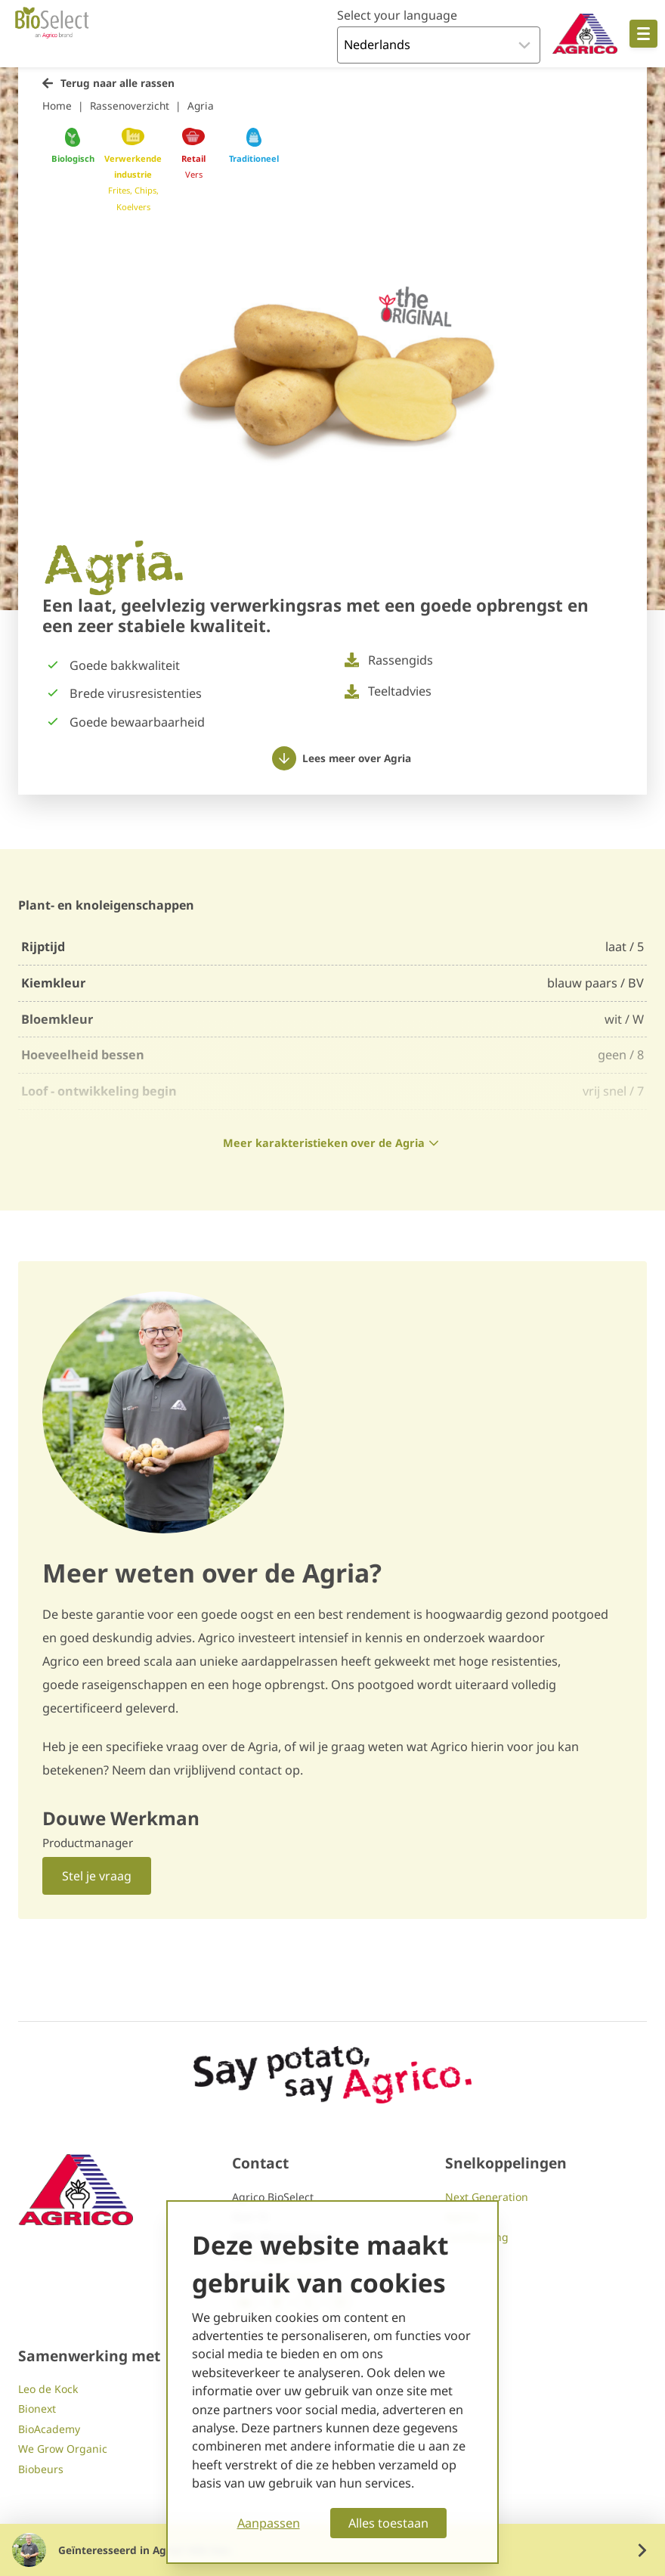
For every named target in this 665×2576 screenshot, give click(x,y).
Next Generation (486, 2197)
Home (57, 105)
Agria (200, 105)
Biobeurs (40, 2469)
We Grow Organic (62, 2448)
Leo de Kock (48, 2389)
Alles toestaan (388, 2523)
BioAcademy (49, 2429)
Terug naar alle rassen (117, 83)
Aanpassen (268, 2523)
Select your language (397, 15)
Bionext (37, 2408)
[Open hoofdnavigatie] (643, 34)
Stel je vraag (96, 1876)
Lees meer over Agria (341, 758)
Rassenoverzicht (129, 105)
